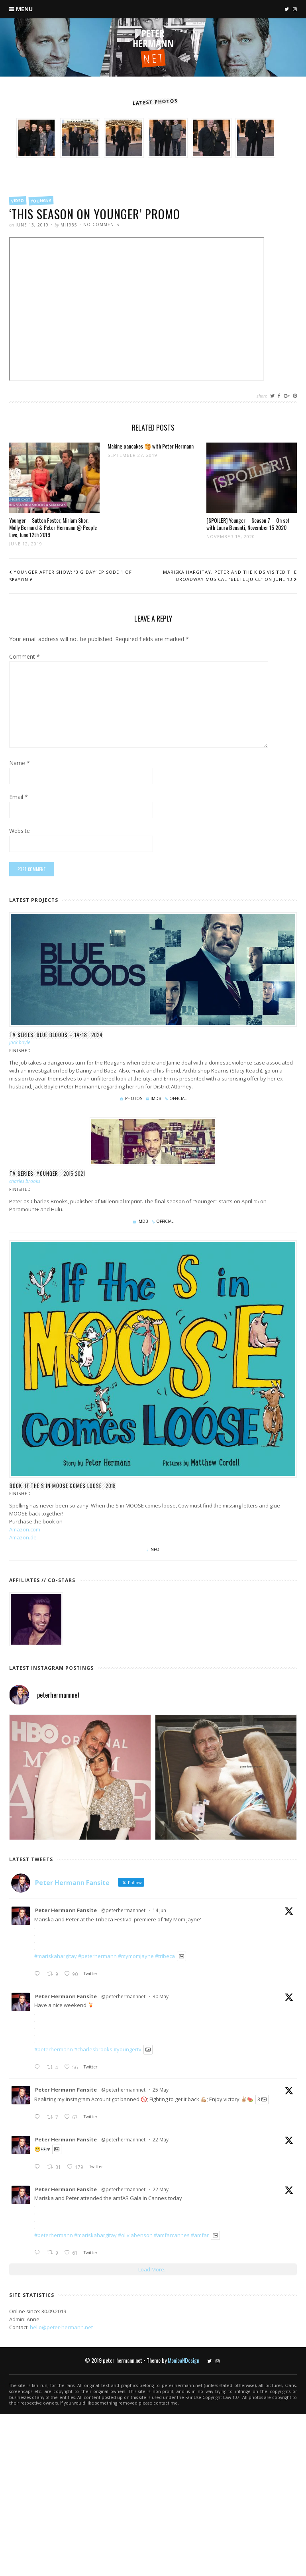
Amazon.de (23, 1537)
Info (154, 1549)
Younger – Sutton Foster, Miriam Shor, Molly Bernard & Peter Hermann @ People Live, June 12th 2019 (53, 527)
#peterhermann (97, 1956)
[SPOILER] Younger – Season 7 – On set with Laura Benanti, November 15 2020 (248, 523)
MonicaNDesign (183, 2360)
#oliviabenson (135, 2235)
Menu (24, 9)
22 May (161, 2139)
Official (177, 1098)
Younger (41, 200)
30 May (161, 1996)
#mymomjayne (136, 1956)
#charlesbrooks (93, 2049)
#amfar (200, 2235)
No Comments (101, 224)
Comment (24, 657)
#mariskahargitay (55, 1956)
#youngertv (127, 2049)
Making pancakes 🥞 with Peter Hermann (151, 446)
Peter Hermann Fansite (66, 1910)
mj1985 (69, 225)
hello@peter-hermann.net (61, 2327)
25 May (161, 2089)
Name (19, 763)
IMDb (156, 1098)
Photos (133, 1098)
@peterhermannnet (123, 1910)
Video (18, 200)
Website (19, 831)
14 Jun (159, 1910)
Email (18, 797)
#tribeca (165, 1956)
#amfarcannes (172, 2235)
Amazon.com (24, 1529)
